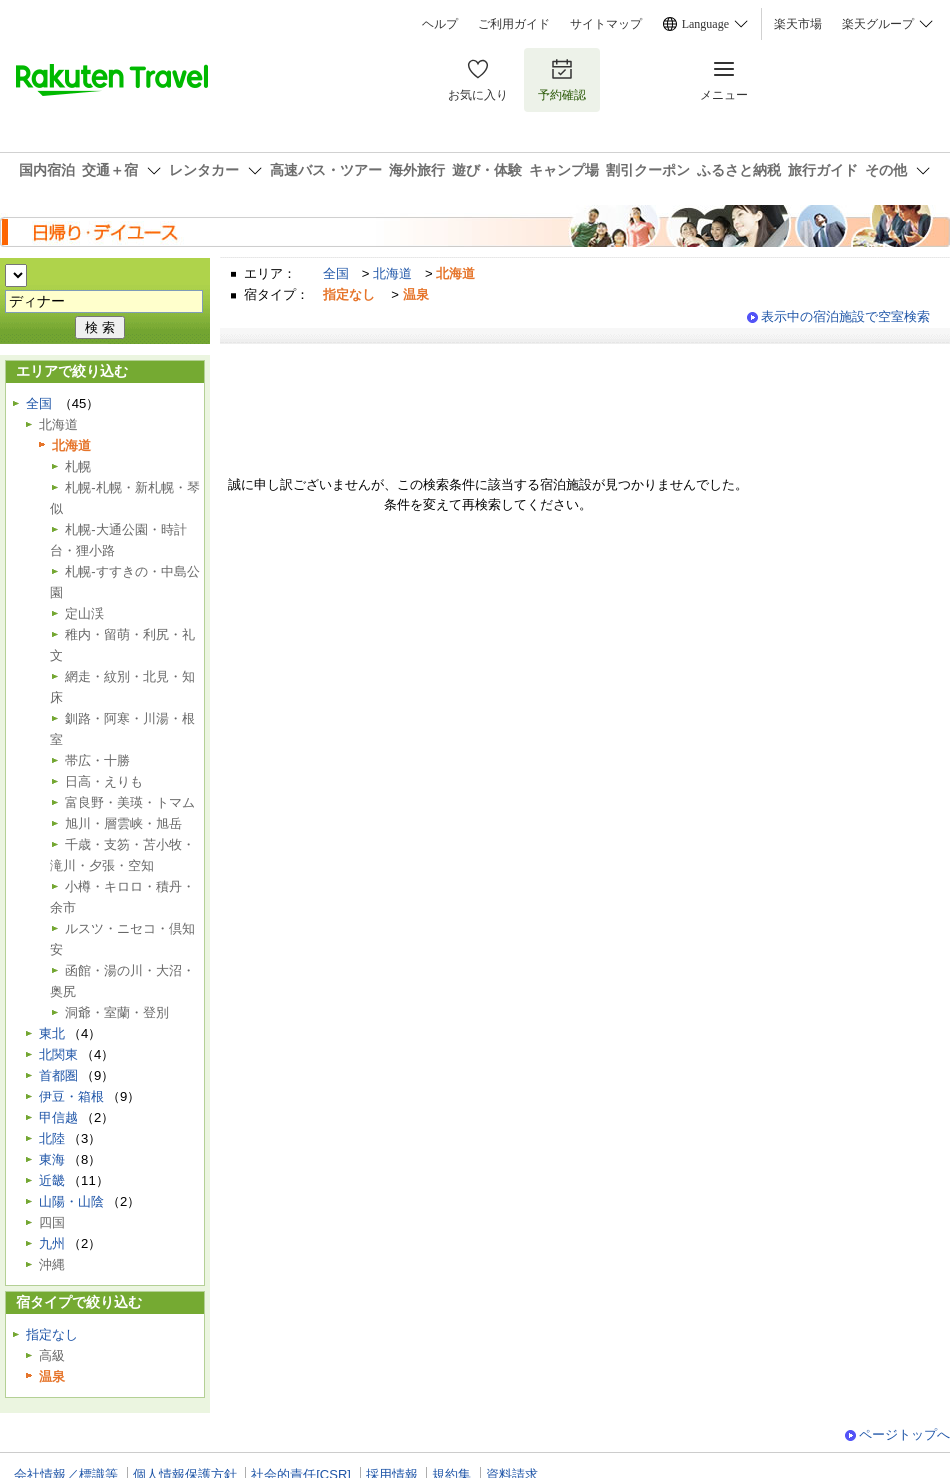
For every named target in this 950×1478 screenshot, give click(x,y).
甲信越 (58, 1117)
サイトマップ (606, 24)
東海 (52, 1159)
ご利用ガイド (514, 24)
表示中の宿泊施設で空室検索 (845, 316)
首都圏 (58, 1075)
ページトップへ (904, 1434)
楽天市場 (798, 24)
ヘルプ (440, 24)
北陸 (52, 1138)
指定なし (52, 1334)
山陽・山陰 (71, 1201)
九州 (52, 1243)
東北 (52, 1033)
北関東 (58, 1054)
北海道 (392, 273)
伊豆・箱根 (71, 1096)
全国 (336, 273)
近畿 (52, 1180)
